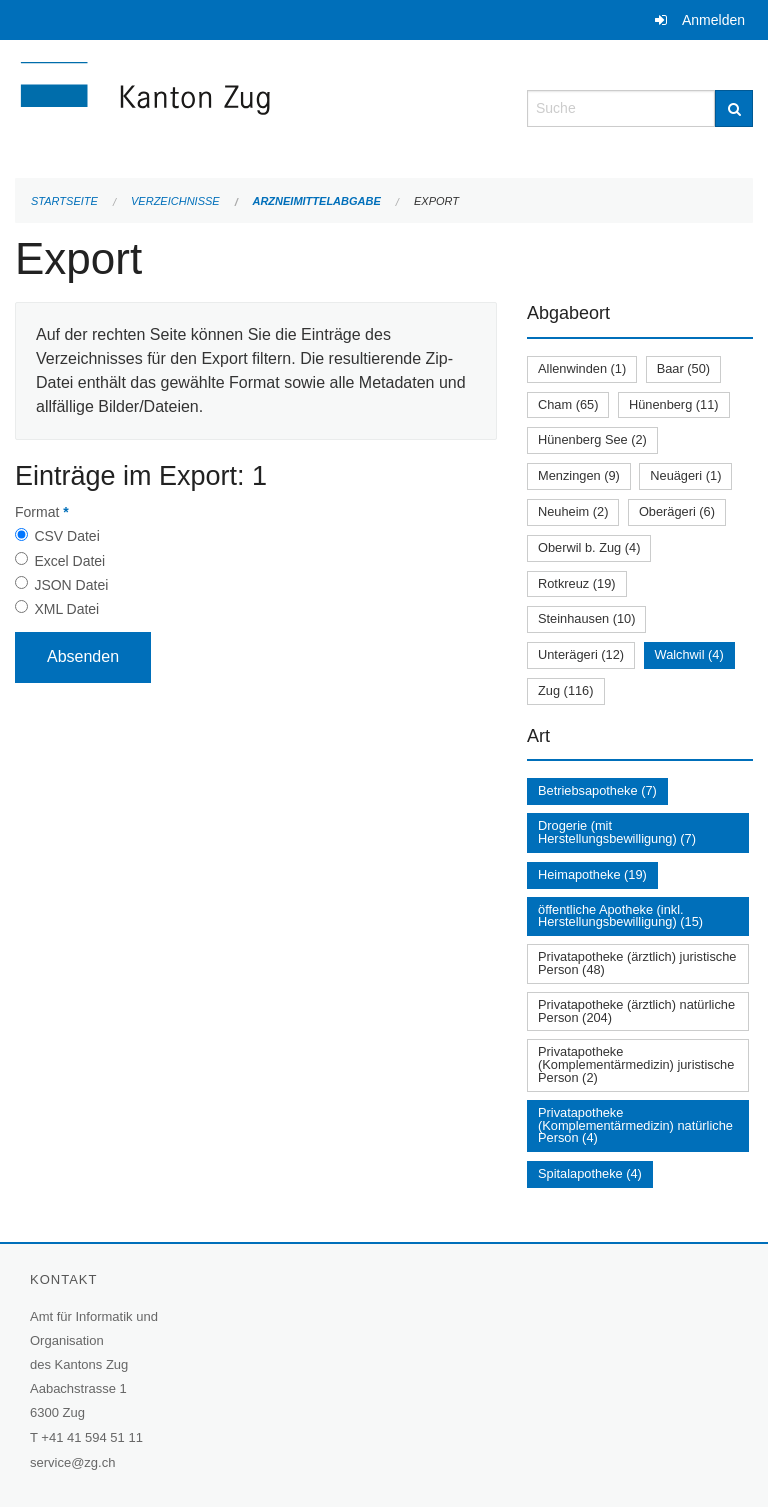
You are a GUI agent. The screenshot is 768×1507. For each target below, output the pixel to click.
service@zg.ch (72, 1462)
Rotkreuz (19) (577, 583)
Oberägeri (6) (677, 511)
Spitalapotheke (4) (590, 1173)
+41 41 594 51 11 (92, 1437)
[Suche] (734, 108)
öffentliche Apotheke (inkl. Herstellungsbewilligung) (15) (620, 916)
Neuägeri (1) (685, 475)
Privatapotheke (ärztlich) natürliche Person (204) (636, 1011)
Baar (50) (683, 368)
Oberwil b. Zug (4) (589, 547)
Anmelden (713, 20)
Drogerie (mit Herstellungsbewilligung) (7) (617, 832)
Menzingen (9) (579, 475)
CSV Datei (66, 536)
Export (436, 201)
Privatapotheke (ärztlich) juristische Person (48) (637, 963)
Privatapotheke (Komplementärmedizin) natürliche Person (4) (635, 1125)
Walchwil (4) (689, 654)
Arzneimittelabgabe (316, 201)
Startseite (64, 201)
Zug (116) (565, 690)
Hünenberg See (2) (592, 439)
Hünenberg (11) (674, 404)
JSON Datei (71, 585)
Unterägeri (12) (581, 654)
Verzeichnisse (175, 201)
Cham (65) (568, 404)
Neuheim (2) (573, 511)
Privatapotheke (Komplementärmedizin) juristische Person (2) (636, 1064)
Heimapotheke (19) (592, 874)
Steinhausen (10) (586, 618)
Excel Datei (69, 561)
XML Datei (66, 609)
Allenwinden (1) (582, 368)
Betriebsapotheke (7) (597, 790)
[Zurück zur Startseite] (256, 106)
